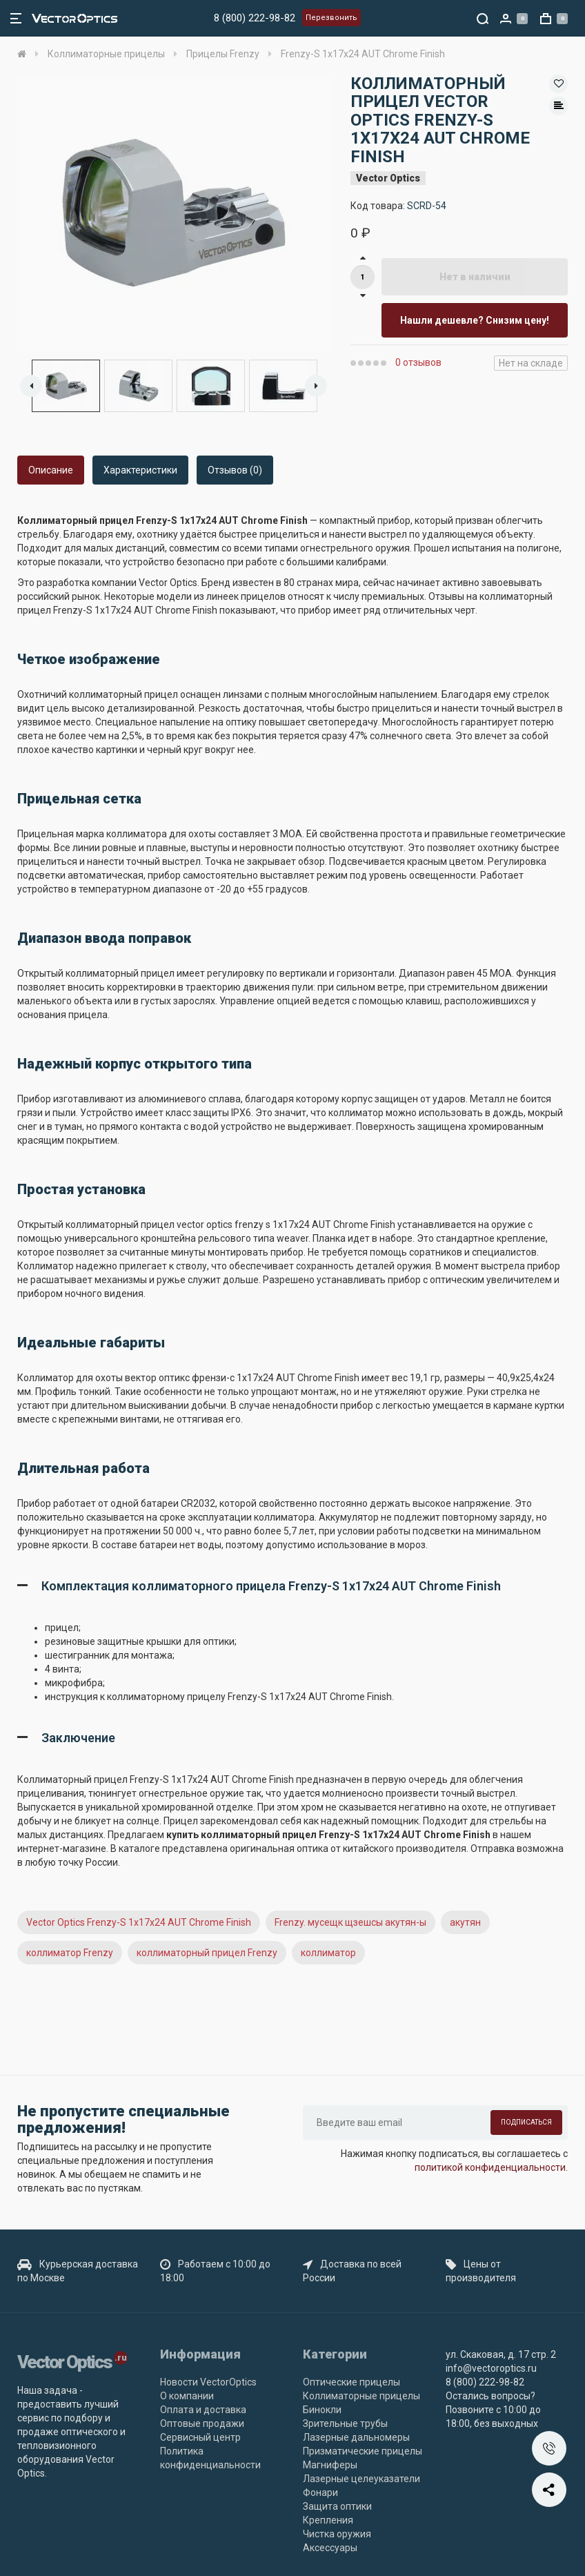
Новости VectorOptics (208, 2382)
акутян (465, 1922)
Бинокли (322, 2409)
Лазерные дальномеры (356, 2437)
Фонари (320, 2492)
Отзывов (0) (235, 470)
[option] (173, 213)
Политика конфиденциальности (210, 2458)
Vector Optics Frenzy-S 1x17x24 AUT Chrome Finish (138, 1922)
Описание (50, 470)
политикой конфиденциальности (490, 2167)
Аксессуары (330, 2547)
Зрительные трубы (345, 2423)
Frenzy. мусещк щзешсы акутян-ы (350, 1922)
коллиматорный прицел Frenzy (207, 1952)
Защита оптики (337, 2506)
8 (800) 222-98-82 (254, 18)
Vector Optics (388, 178)
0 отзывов (418, 362)
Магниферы (330, 2464)
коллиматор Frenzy (69, 1952)
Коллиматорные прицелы (361, 2395)
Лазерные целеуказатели (361, 2478)
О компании (187, 2395)
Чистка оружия (337, 2533)
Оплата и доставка (203, 2409)
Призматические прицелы (362, 2451)
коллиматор (328, 1952)
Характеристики (140, 470)
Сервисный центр (200, 2437)
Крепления (328, 2520)
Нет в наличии (474, 276)
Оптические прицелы (351, 2382)
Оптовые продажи (202, 2423)
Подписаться (526, 2122)
